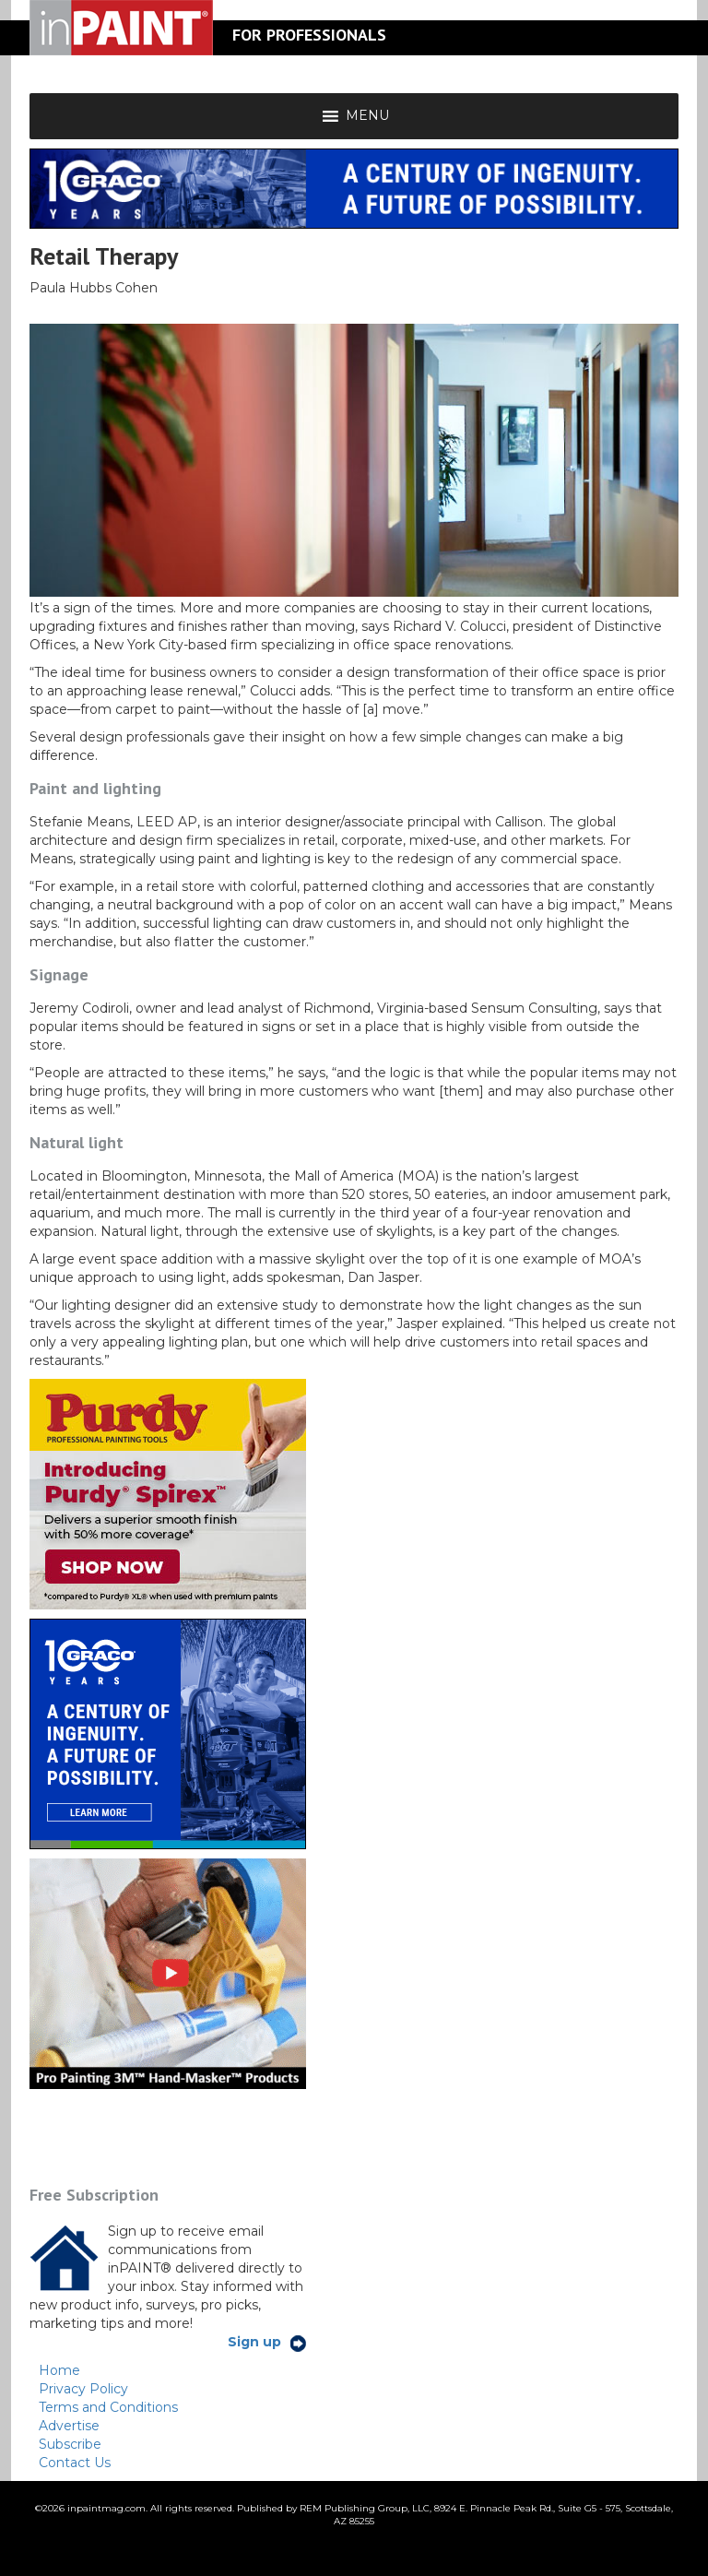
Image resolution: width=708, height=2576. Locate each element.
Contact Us (75, 2462)
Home (59, 2370)
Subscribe (70, 2444)
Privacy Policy (83, 2388)
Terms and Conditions (108, 2407)
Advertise (69, 2425)
